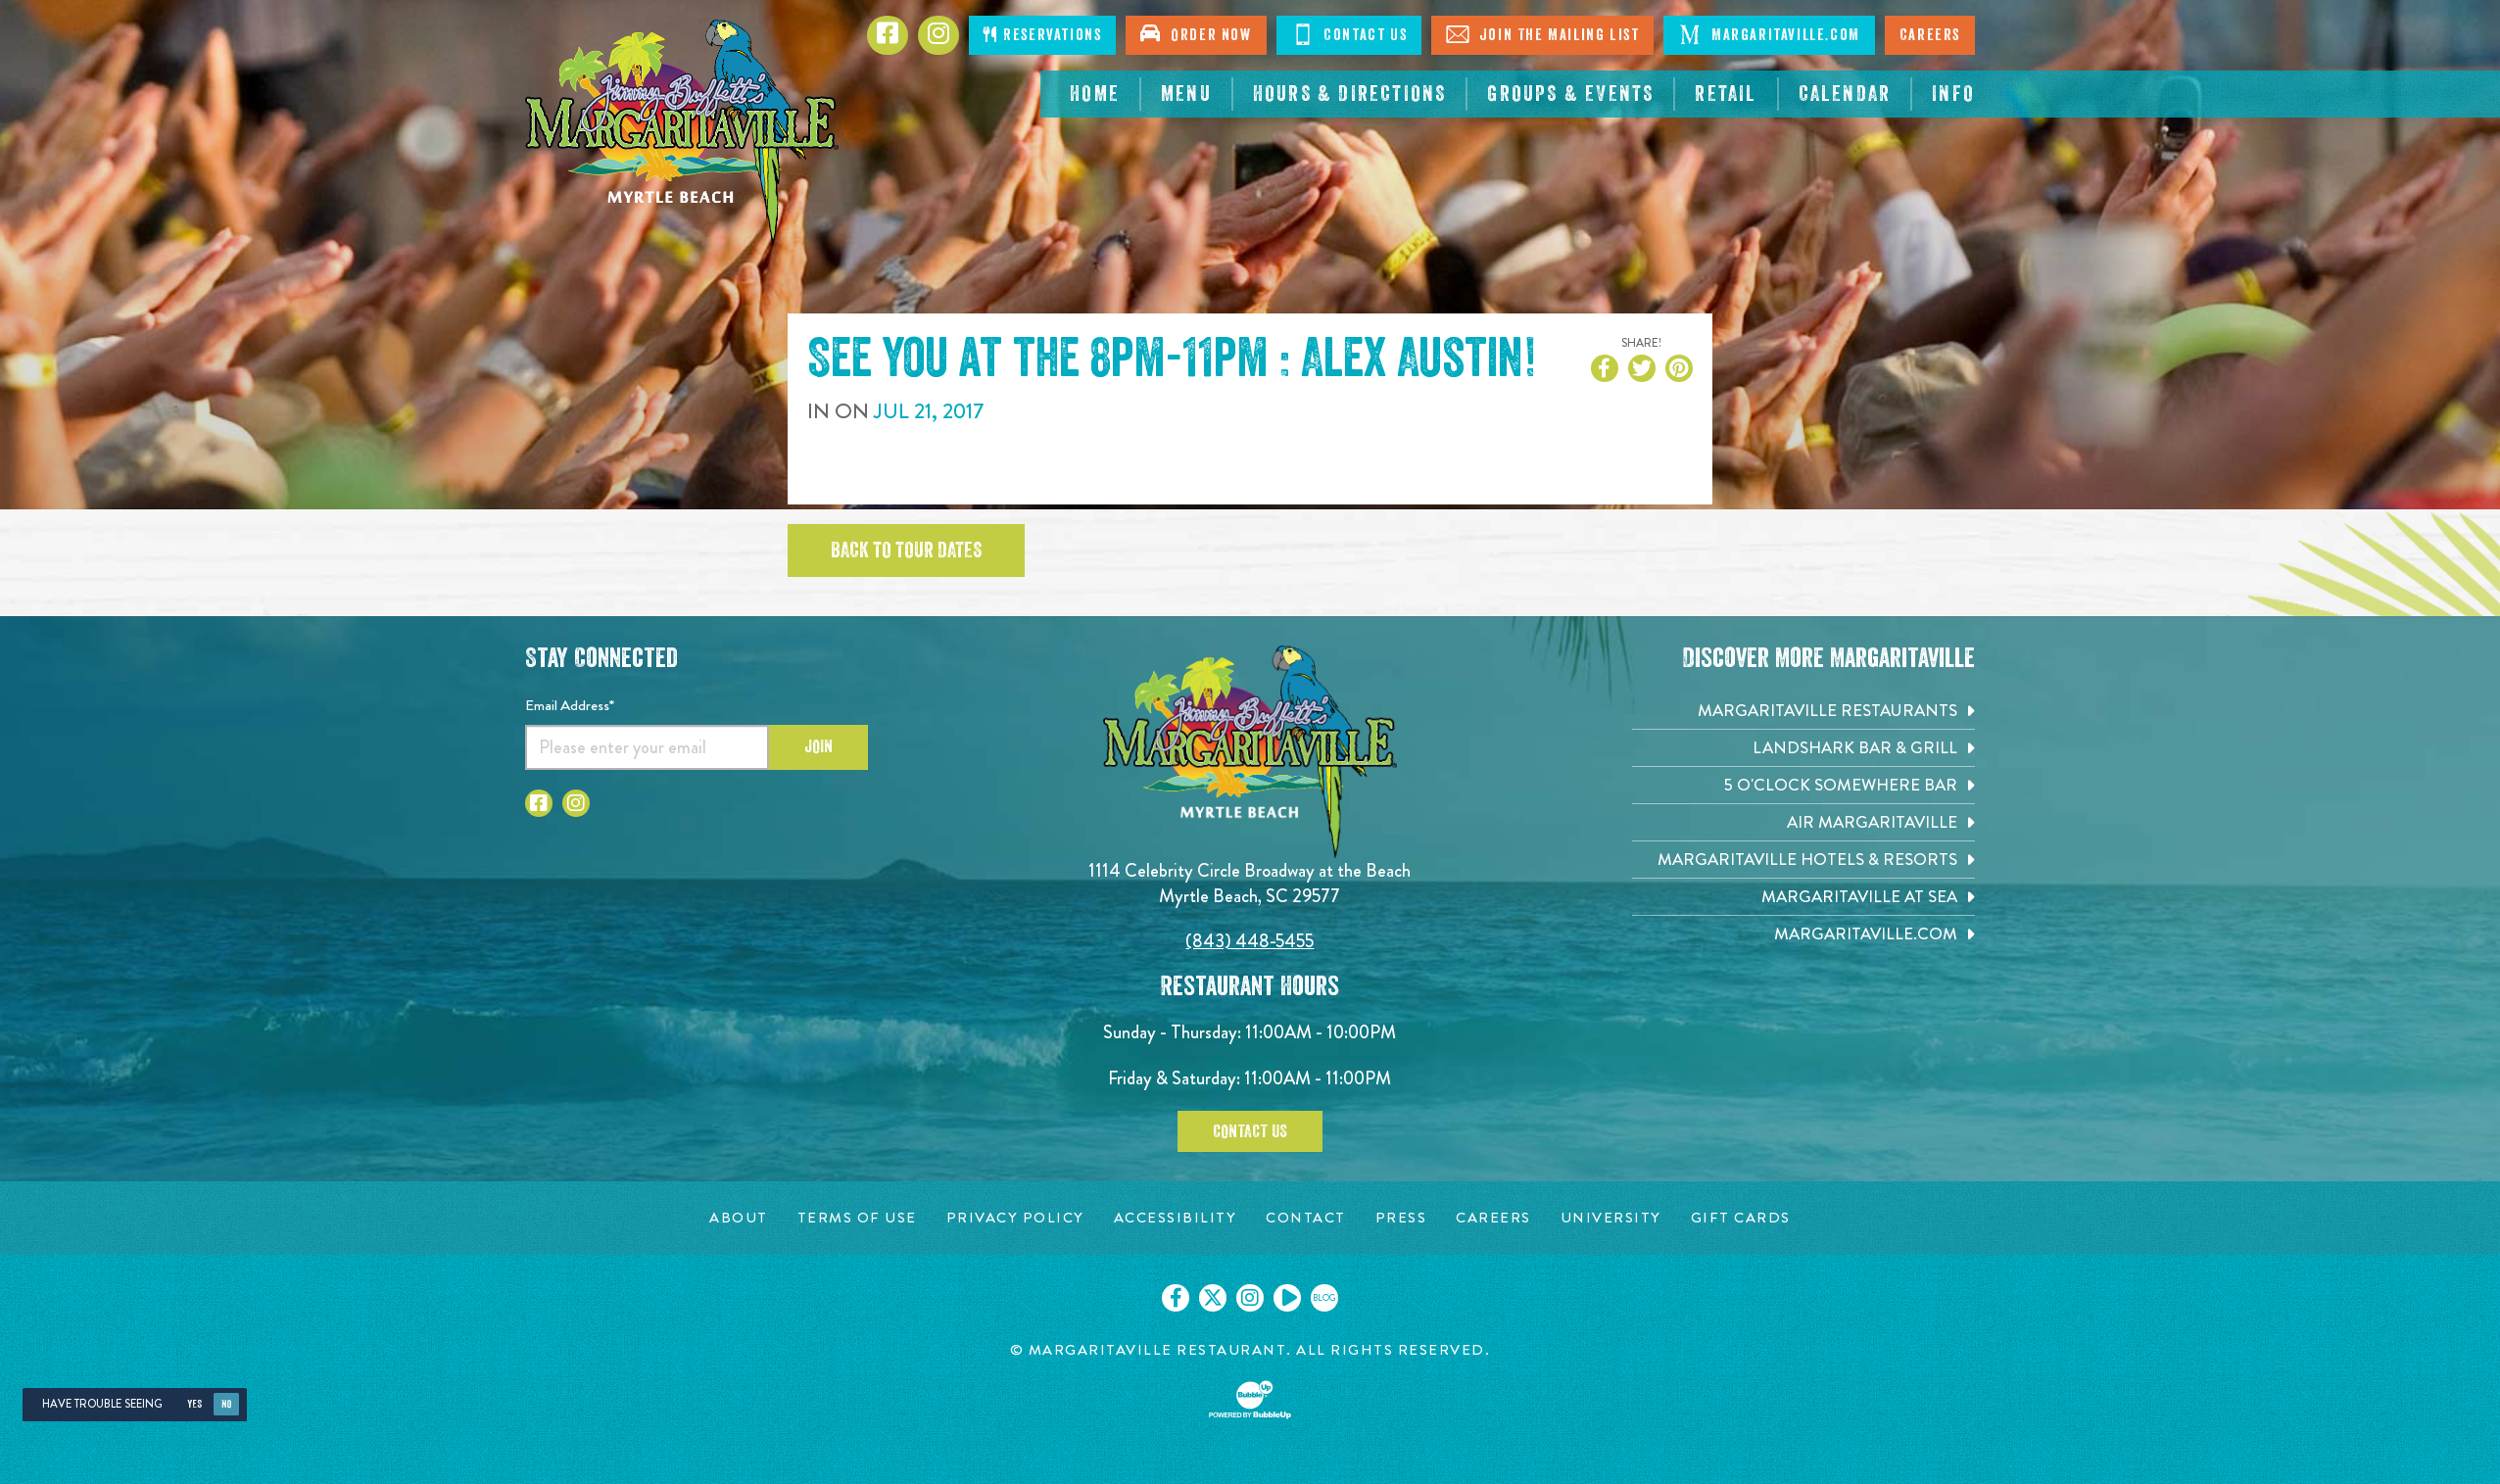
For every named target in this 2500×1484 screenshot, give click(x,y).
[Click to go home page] (682, 133)
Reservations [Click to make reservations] (1042, 34)
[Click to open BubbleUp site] (1250, 1399)
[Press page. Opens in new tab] (1401, 1218)
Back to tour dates (906, 550)
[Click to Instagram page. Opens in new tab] (938, 35)
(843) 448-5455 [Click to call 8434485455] (1249, 941)
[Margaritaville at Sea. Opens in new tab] (1803, 897)
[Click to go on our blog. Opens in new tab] (1324, 1298)
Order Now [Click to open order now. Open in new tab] (1195, 33)
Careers (1929, 35)
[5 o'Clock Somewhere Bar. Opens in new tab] (1803, 785)
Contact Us (1250, 1131)
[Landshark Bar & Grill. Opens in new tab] (1803, 748)
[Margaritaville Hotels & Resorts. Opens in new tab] (1803, 859)
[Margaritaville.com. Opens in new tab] (1803, 934)
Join (818, 746)
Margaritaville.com (1768, 34)
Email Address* (569, 705)
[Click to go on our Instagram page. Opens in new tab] (1250, 1298)
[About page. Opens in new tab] (739, 1218)
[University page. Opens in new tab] (1611, 1218)
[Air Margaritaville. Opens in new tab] (1803, 822)
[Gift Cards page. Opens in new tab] (1740, 1218)
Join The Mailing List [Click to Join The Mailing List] (1542, 34)
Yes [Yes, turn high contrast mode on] (194, 1404)
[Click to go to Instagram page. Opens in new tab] (576, 803)
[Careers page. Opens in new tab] (1493, 1218)
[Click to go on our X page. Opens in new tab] (1212, 1298)
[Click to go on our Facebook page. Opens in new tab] (1175, 1298)
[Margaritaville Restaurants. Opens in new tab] (1803, 711)
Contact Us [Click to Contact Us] (1349, 34)
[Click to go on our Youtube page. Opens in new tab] (1287, 1298)
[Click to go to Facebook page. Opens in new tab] (887, 35)
